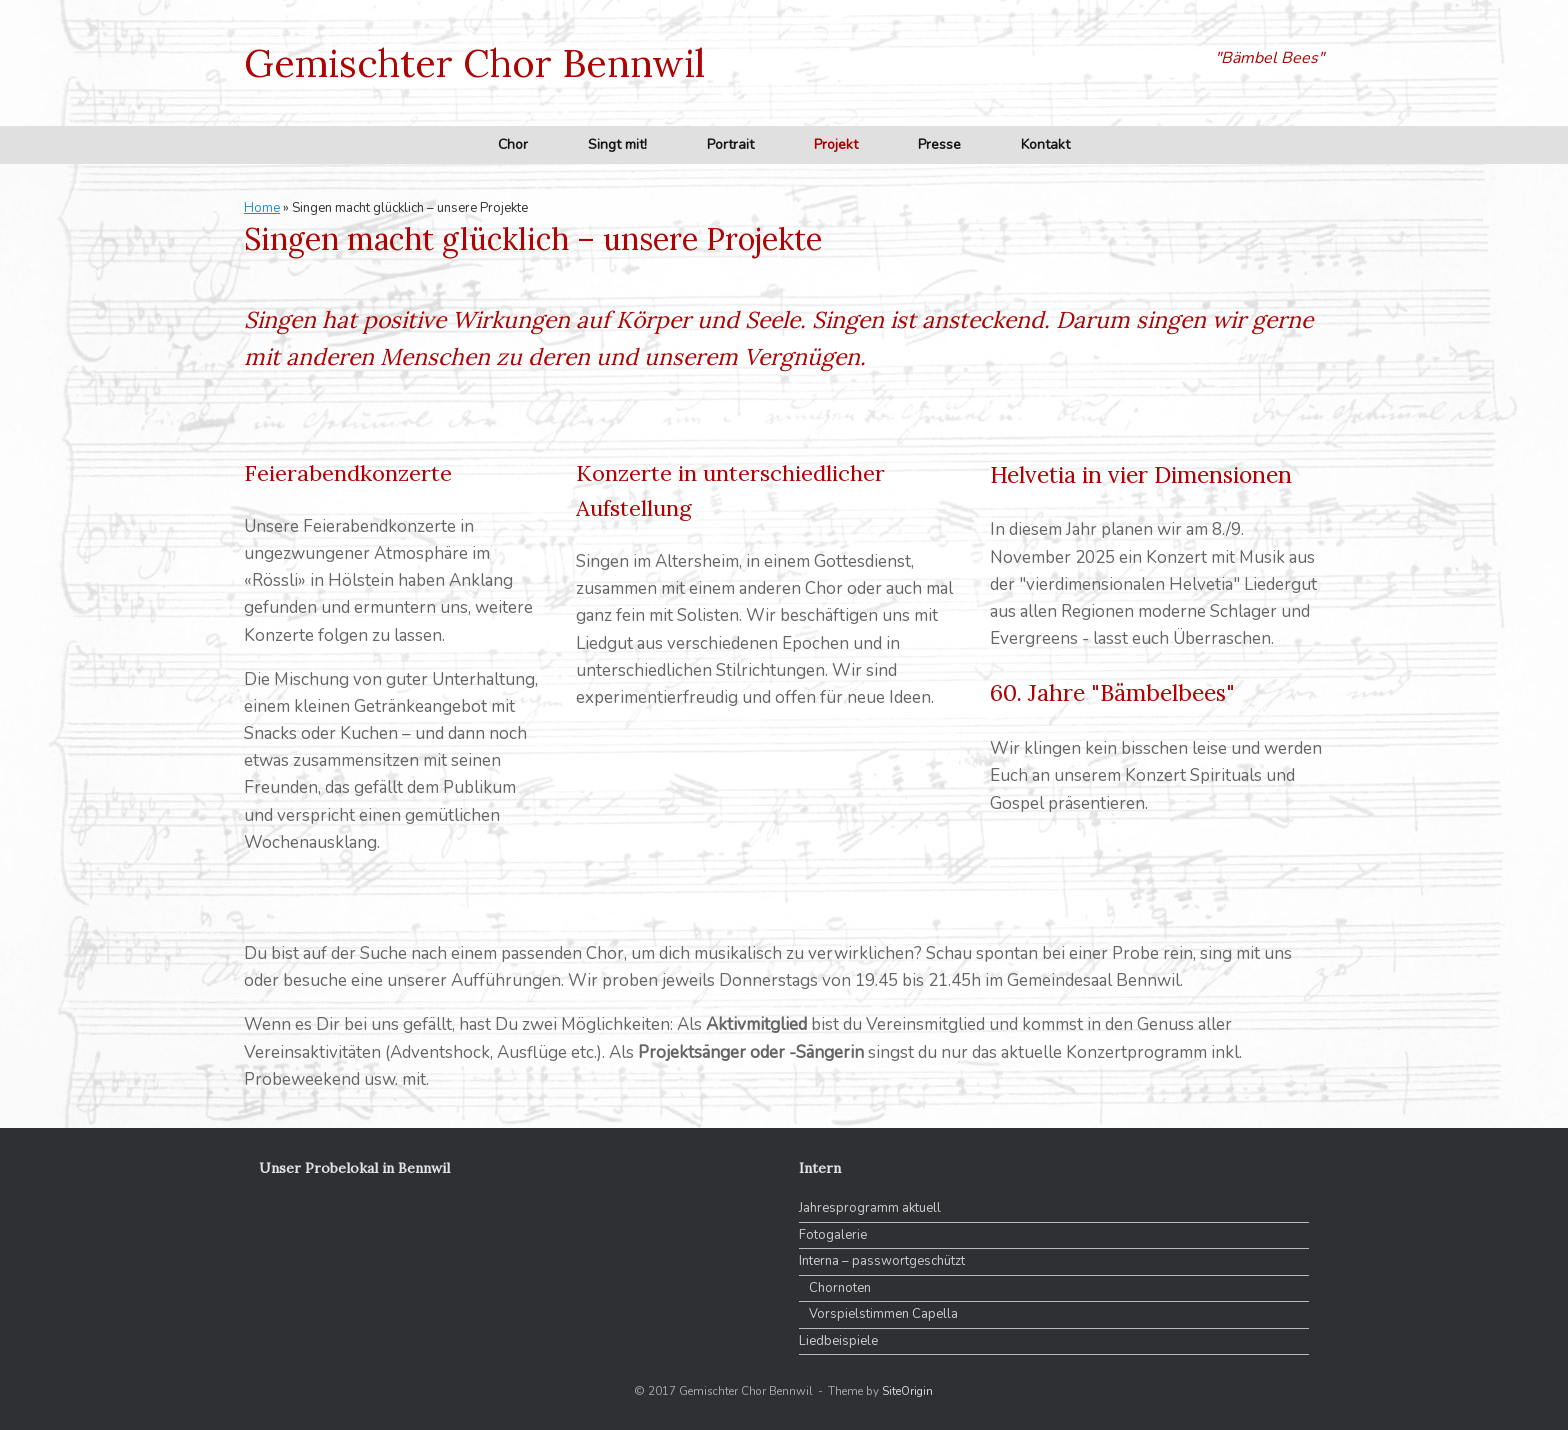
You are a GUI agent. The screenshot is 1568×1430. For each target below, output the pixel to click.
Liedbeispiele (838, 1341)
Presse (939, 144)
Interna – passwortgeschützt (882, 1261)
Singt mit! (617, 144)
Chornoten (840, 1288)
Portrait (730, 144)
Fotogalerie (833, 1235)
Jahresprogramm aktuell (870, 1208)
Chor (513, 144)
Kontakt (1045, 144)
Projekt (836, 144)
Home (262, 208)
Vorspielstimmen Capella (883, 1314)
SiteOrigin (907, 1391)
